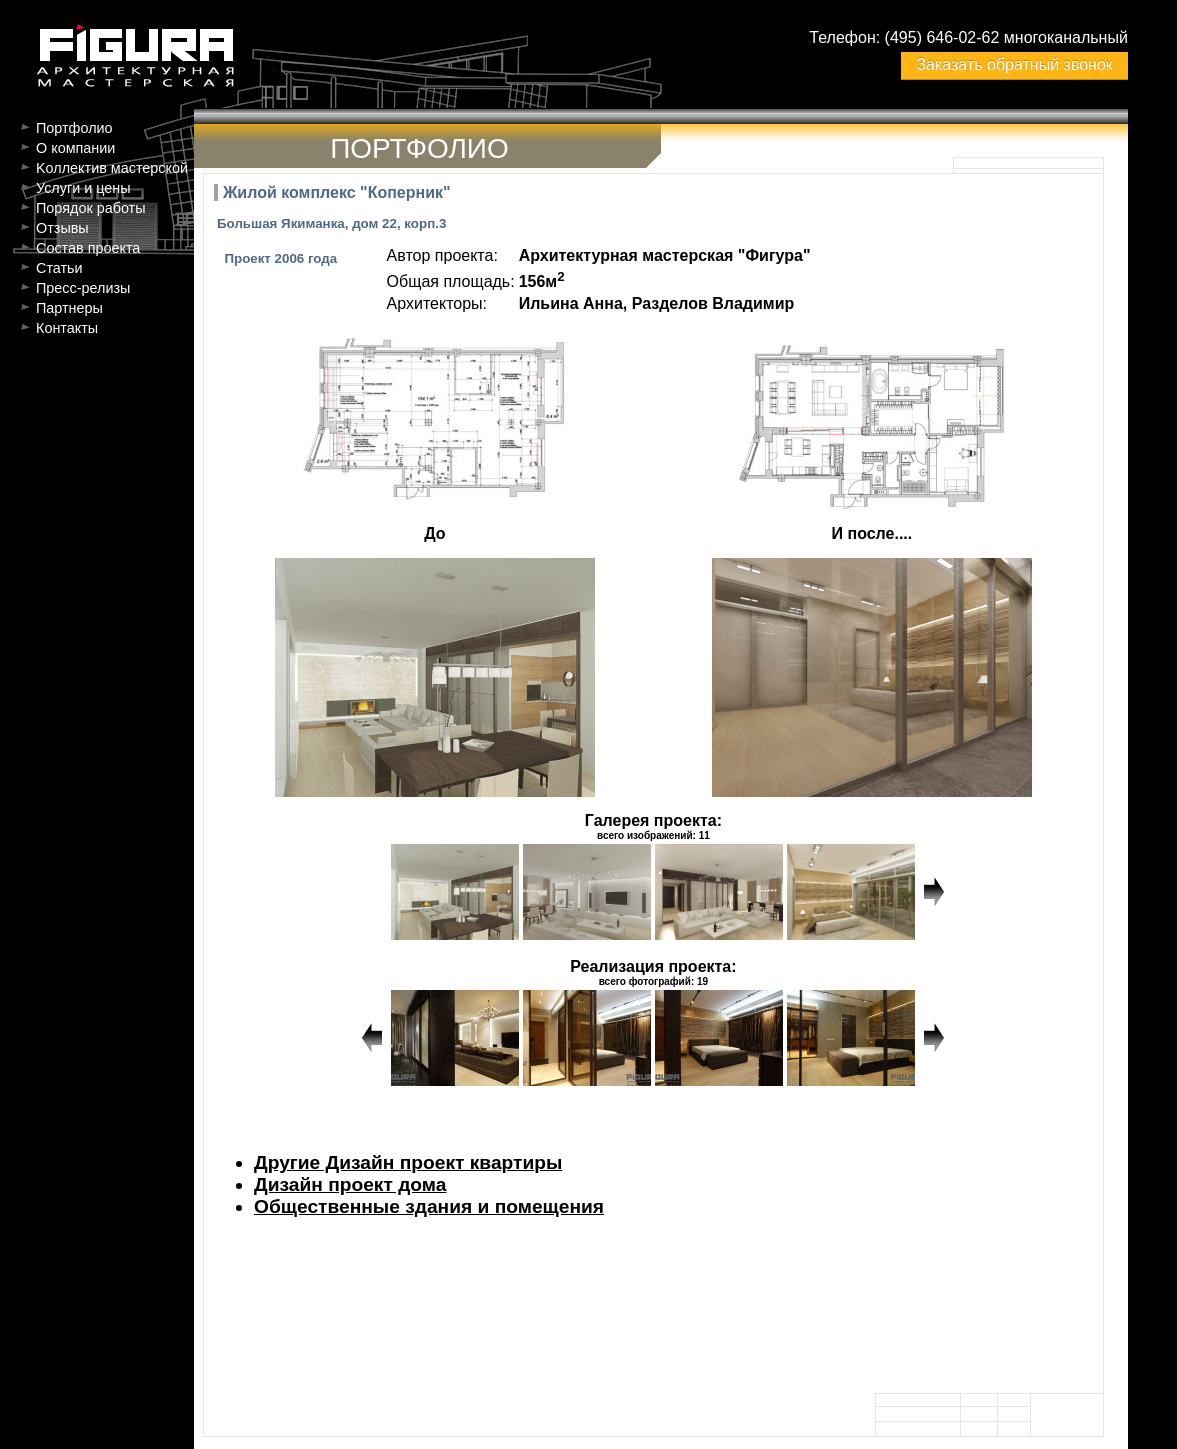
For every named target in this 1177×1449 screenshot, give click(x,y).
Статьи (59, 268)
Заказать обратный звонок (1014, 64)
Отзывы (62, 228)
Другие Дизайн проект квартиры (408, 1162)
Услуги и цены (83, 188)
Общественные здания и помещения (429, 1206)
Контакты (67, 328)
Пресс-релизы (83, 288)
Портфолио (74, 128)
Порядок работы (91, 208)
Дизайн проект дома (350, 1184)
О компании (75, 148)
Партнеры (69, 308)
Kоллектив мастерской (112, 168)
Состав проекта (88, 248)
